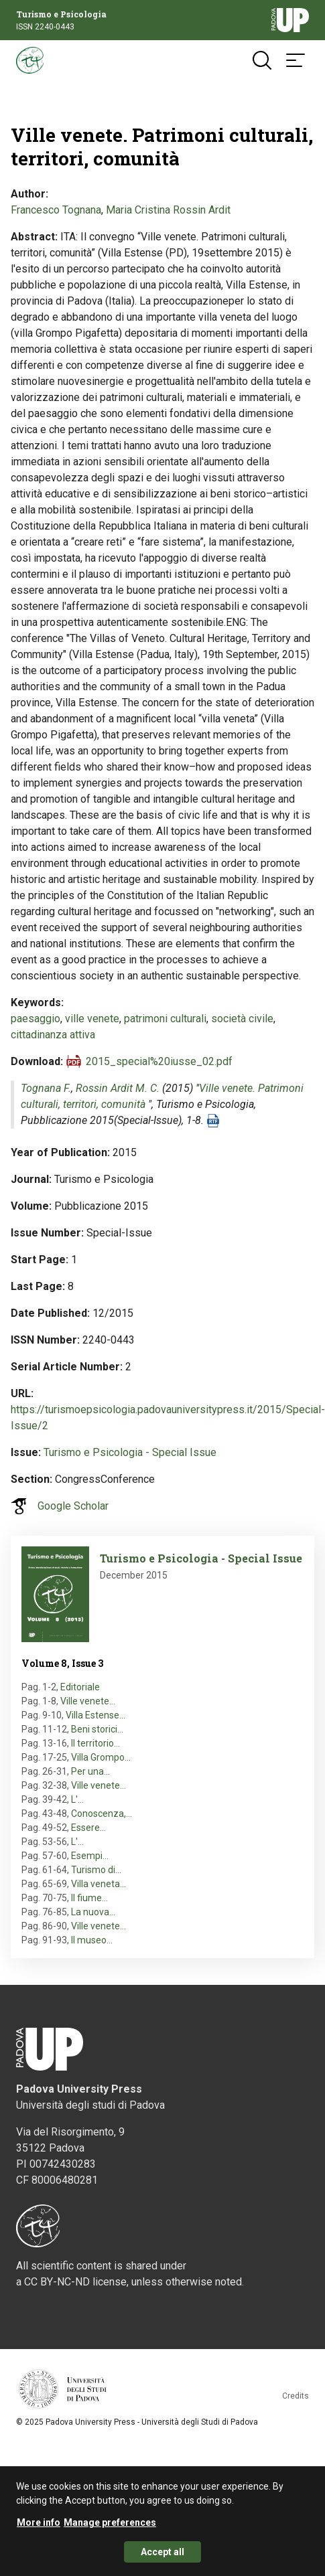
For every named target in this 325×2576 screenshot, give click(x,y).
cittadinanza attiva (53, 1034)
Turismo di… (96, 1869)
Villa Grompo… (101, 1757)
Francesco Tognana (56, 210)
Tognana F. (46, 1088)
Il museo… (92, 1940)
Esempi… (90, 1855)
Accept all (162, 2558)
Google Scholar (73, 1506)
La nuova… (93, 1912)
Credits (295, 2396)
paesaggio (35, 1018)
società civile (242, 1018)
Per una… (90, 1771)
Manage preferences (110, 2529)
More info (38, 2529)
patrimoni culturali (165, 1018)
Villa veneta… (98, 1883)
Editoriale (80, 1687)
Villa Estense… (95, 1715)
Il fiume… (89, 1898)
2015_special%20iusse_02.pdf (159, 1061)
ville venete (92, 1018)
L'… (77, 1799)
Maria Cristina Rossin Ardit (168, 210)
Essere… (88, 1827)
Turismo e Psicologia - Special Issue (130, 1452)
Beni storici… (97, 1729)
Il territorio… (95, 1743)
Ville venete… (87, 1701)
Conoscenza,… (101, 1813)
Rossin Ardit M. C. (117, 1088)
